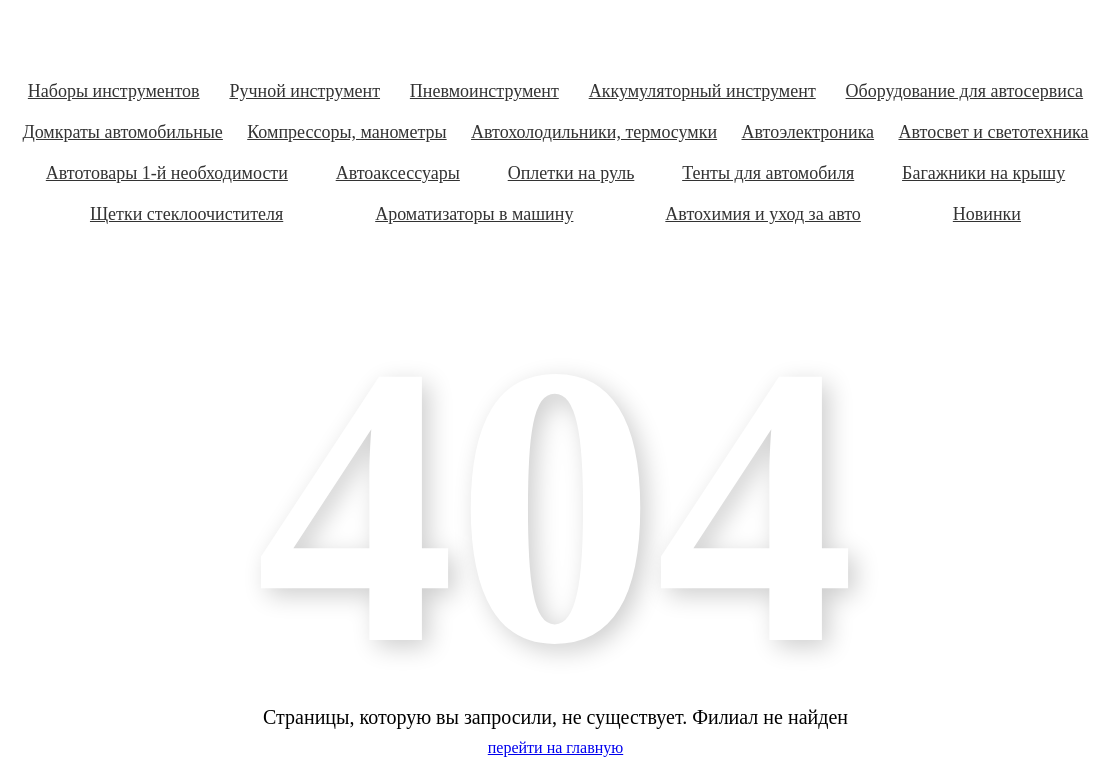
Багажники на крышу (983, 173)
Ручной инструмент (304, 91)
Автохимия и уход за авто (763, 214)
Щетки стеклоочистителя (186, 214)
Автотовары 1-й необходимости (167, 173)
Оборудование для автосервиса (965, 91)
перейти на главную (555, 747)
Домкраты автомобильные (122, 132)
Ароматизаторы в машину (474, 214)
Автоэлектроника (808, 132)
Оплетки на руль (571, 173)
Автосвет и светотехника (993, 132)
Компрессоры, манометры (346, 132)
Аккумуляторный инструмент (702, 91)
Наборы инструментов (114, 91)
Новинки (987, 214)
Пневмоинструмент (484, 91)
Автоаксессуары (398, 173)
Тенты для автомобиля (768, 173)
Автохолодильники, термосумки (594, 132)
